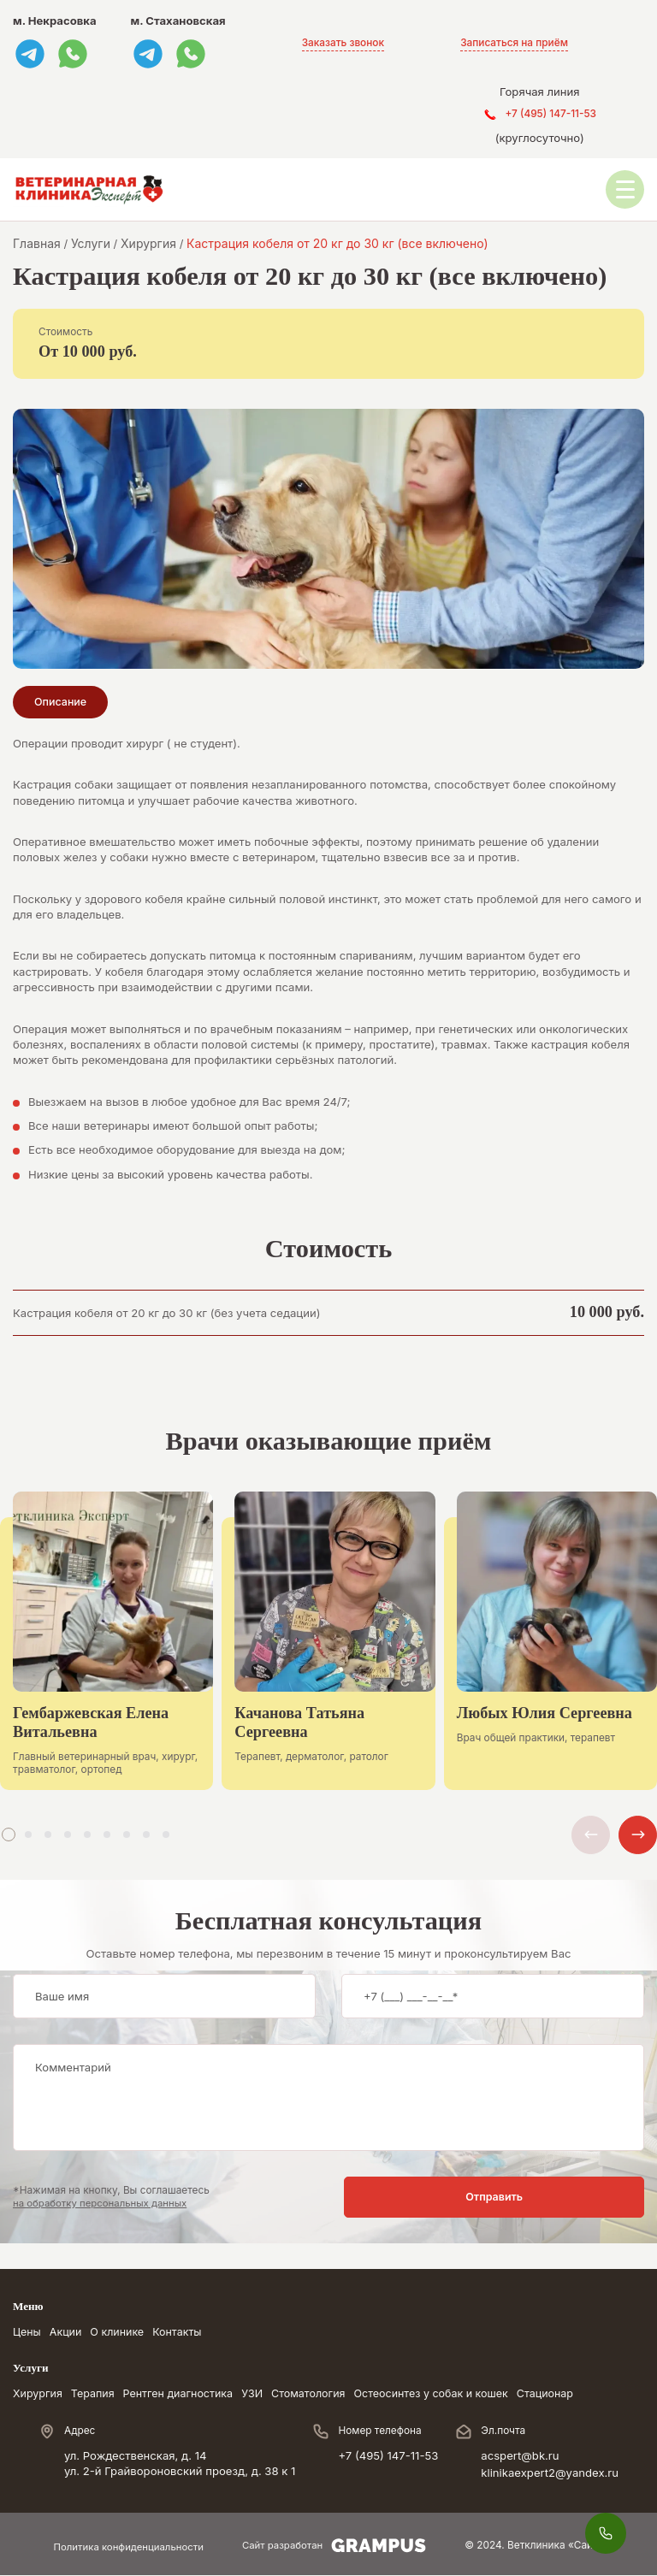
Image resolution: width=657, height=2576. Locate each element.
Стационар (570, 2395)
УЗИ (263, 2395)
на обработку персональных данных (103, 2204)
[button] (8, 1835)
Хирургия (39, 2395)
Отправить (577, 2198)
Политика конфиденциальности (127, 2548)
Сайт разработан (337, 2547)
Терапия (96, 2395)
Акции (67, 2333)
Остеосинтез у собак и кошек (450, 2395)
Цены (27, 2333)
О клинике (121, 2333)
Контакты (184, 2333)
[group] (106, 1654)
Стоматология (322, 2395)
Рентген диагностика (185, 2395)
